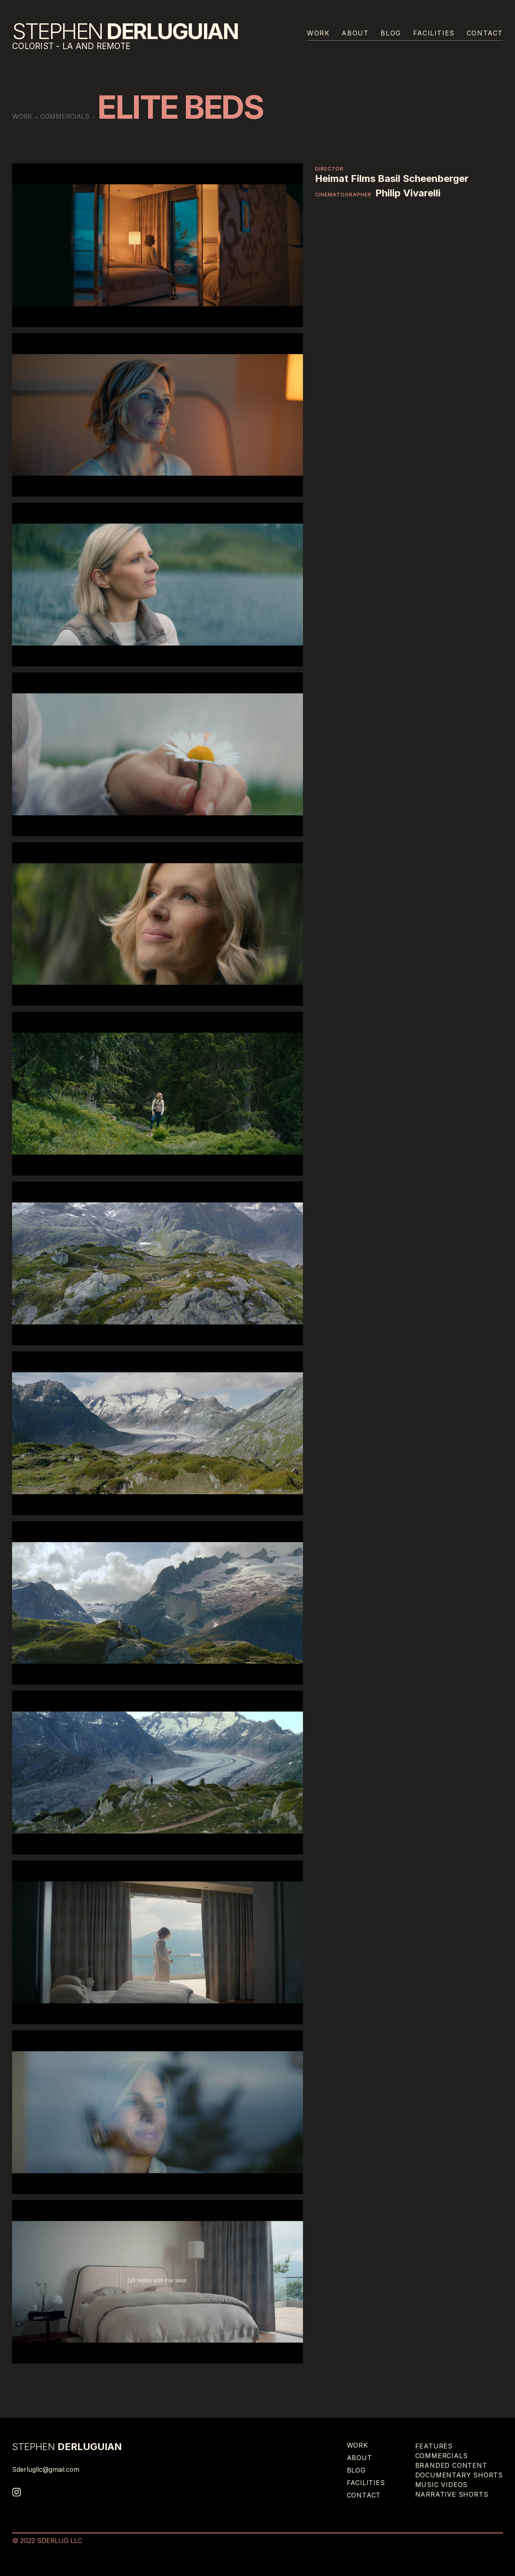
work (22, 116)
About (355, 33)
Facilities (434, 33)
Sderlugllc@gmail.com (45, 2469)
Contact (485, 33)
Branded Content (451, 2465)
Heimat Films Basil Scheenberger (392, 179)
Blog (391, 33)
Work (318, 33)
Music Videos (441, 2485)
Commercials (64, 116)
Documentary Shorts (459, 2475)
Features (434, 2446)
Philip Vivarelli (408, 193)
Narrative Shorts (451, 2494)
